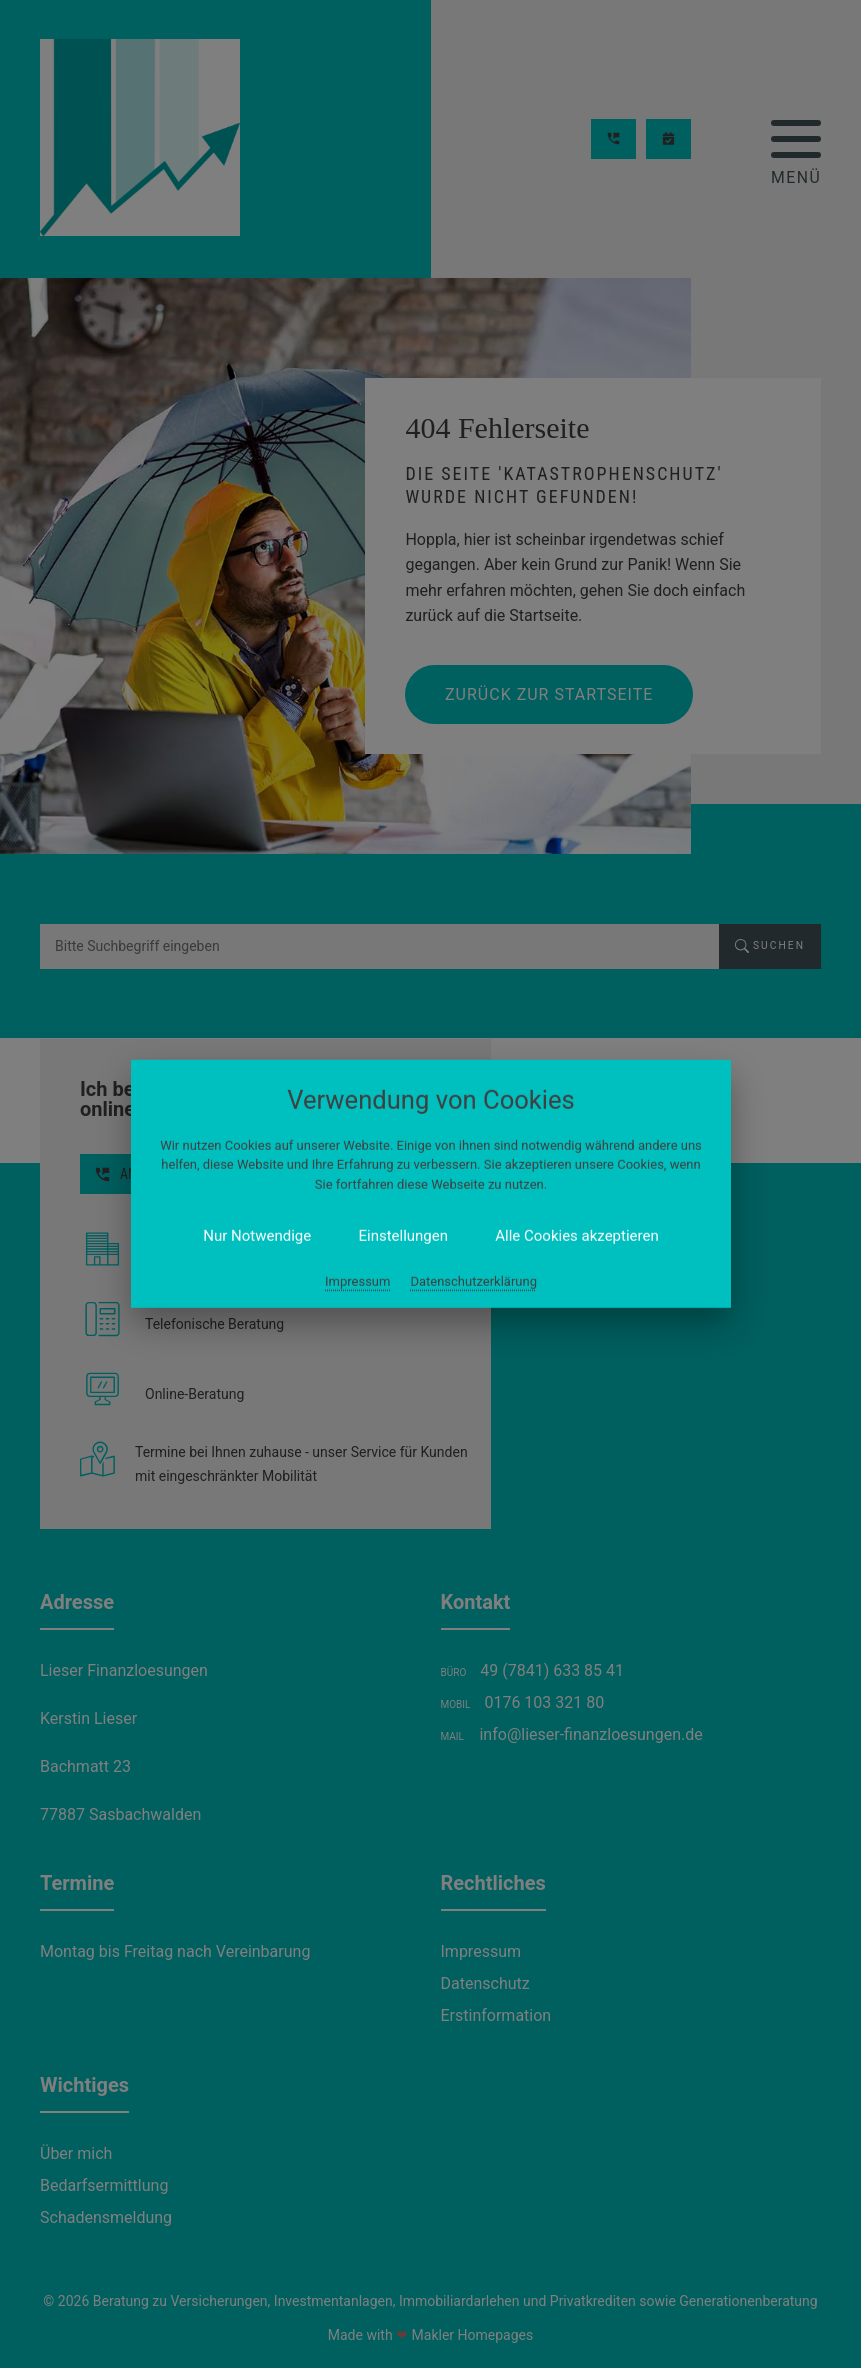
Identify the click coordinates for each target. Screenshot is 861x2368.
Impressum (357, 1281)
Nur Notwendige (257, 1236)
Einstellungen (403, 1236)
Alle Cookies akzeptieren (576, 1236)
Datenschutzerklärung (473, 1281)
